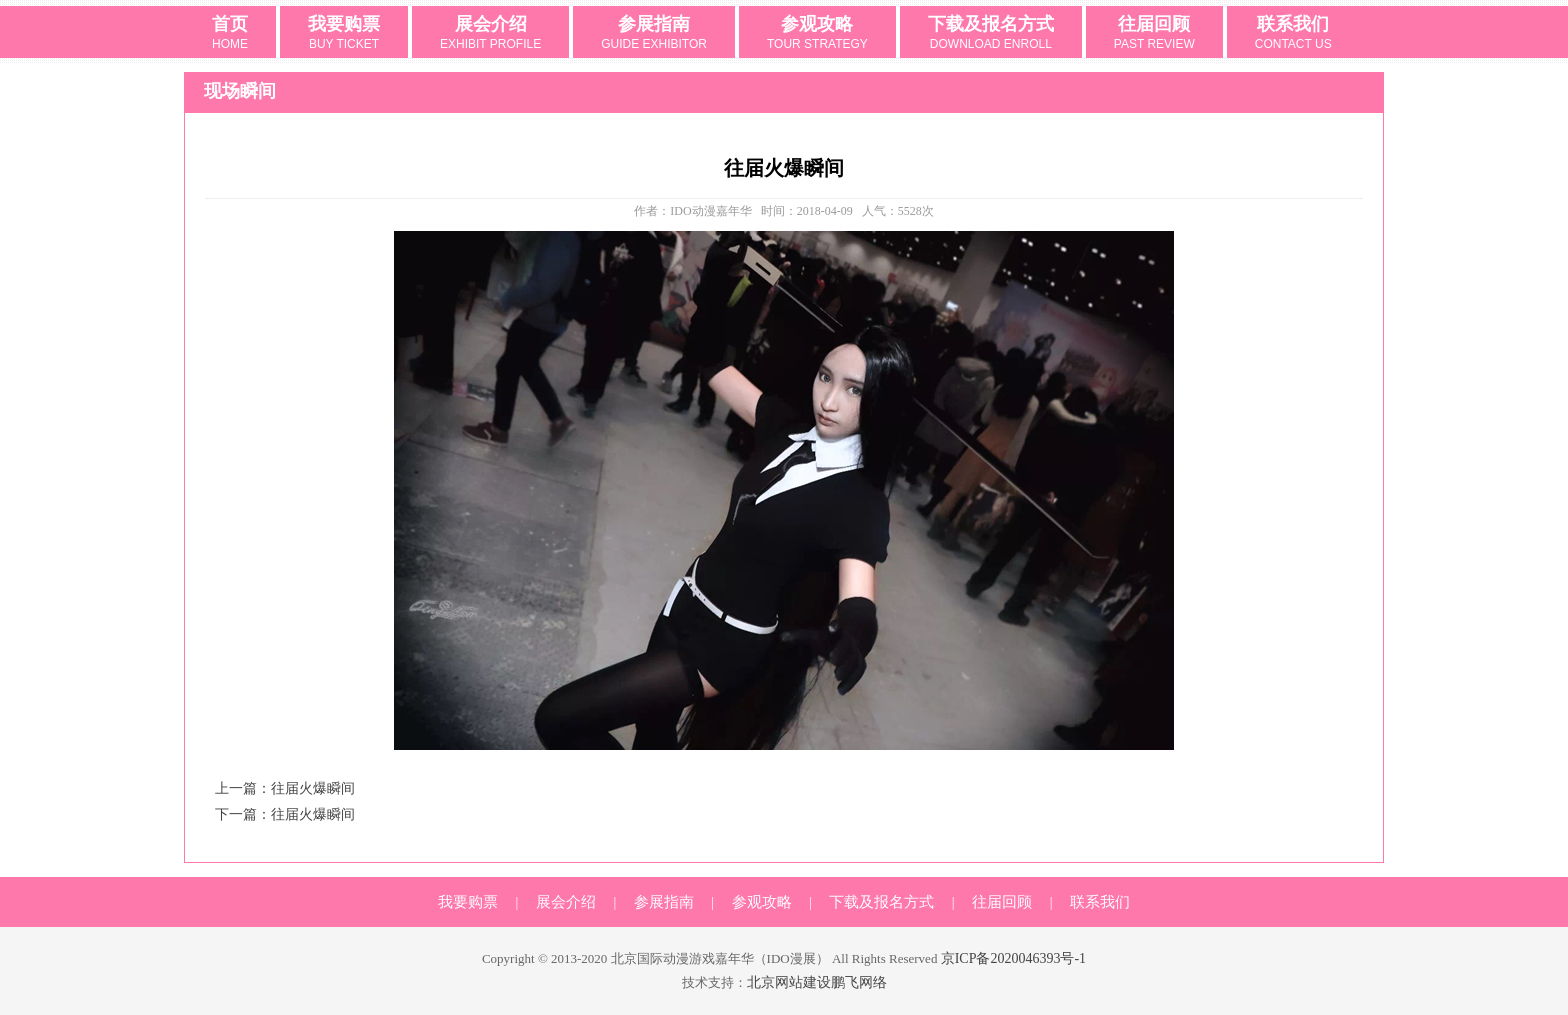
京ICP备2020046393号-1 (1013, 958)
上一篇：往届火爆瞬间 (285, 788)
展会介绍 (490, 34)
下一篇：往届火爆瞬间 (285, 814)
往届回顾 (1154, 34)
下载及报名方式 (991, 34)
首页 (230, 34)
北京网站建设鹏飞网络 (817, 982)
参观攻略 (817, 34)
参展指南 (654, 34)
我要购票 (344, 34)
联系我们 (1293, 34)
